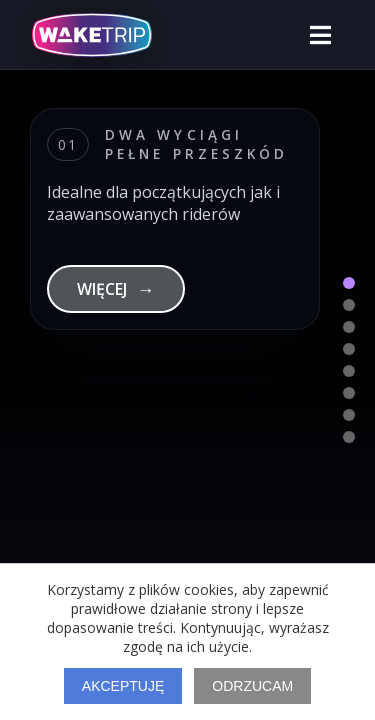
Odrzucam (252, 686)
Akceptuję (123, 686)
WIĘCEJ (116, 289)
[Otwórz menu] (320, 35)
